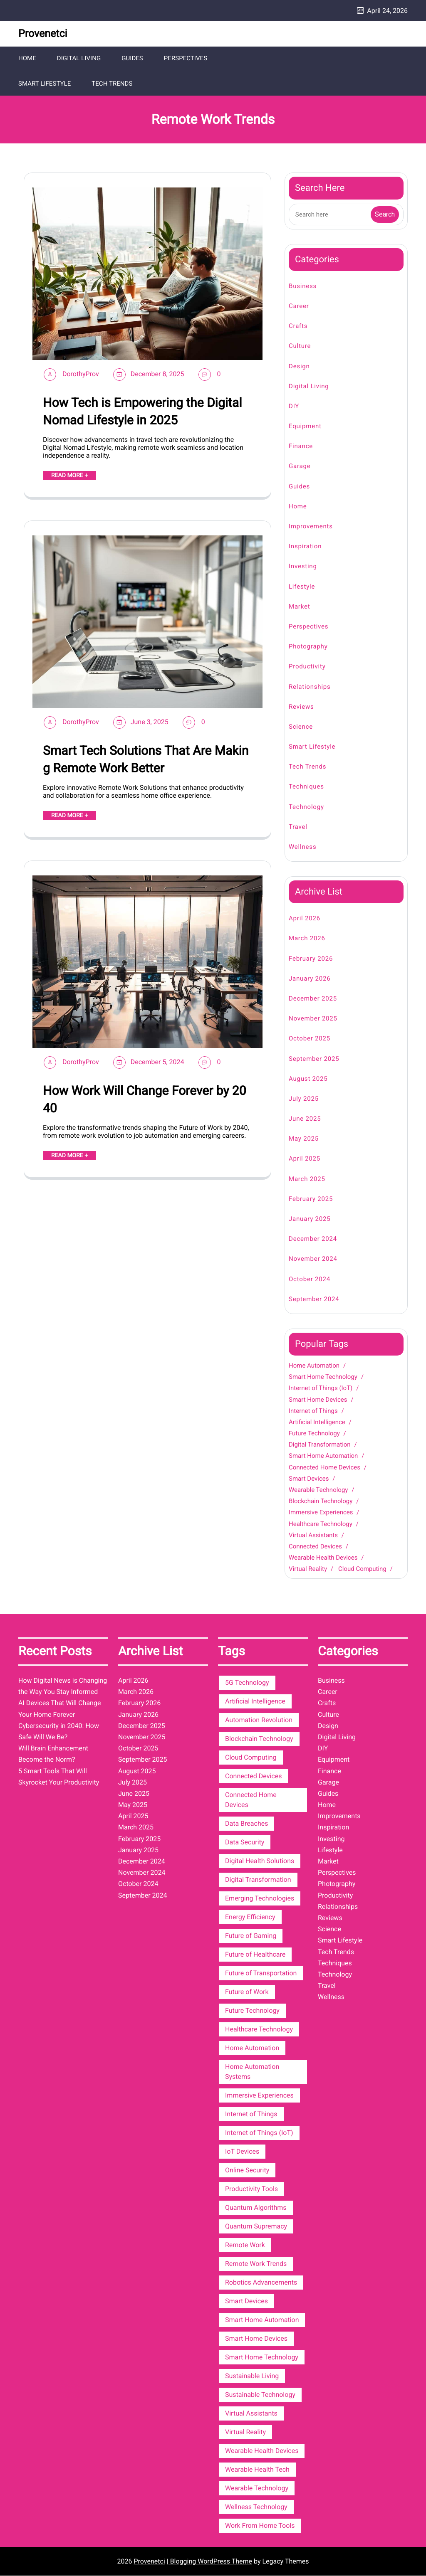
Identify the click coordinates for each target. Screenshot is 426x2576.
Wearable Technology (318, 1490)
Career (299, 306)
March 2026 (307, 939)
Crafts (298, 326)
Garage (300, 467)
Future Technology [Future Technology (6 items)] (252, 2011)
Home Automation (314, 1366)
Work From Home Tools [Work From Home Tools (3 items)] (260, 2526)
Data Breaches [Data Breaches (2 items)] (246, 1824)
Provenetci (42, 34)
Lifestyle (302, 587)
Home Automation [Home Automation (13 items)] (252, 2048)
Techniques (306, 787)
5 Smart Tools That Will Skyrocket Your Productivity (58, 1777)
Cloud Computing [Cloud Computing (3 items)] (251, 1758)
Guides (131, 58)
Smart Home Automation (323, 1456)
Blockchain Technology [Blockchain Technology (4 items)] (259, 1739)
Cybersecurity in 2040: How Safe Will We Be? (58, 1731)
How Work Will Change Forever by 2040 (144, 1100)
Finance (301, 447)
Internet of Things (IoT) (320, 1389)
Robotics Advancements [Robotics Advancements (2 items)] (261, 2283)
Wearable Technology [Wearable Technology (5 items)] (256, 2488)
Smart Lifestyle (44, 84)
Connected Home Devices (324, 1468)
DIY (294, 406)
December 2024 (313, 1239)
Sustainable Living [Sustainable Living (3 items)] (252, 2376)
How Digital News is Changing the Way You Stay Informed (62, 1686)
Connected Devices (315, 1547)
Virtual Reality (308, 1569)
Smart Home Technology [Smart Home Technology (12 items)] (261, 2358)
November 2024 (313, 1259)
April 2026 (304, 919)
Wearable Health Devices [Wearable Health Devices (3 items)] (261, 2451)
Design (299, 366)
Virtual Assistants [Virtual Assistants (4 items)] (251, 2414)
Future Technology (314, 1433)
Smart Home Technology (323, 1377)
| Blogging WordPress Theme (209, 2562)
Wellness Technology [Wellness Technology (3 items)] (256, 2507)
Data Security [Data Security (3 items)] (244, 1842)
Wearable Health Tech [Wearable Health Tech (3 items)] (257, 2470)
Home (27, 58)
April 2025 (304, 1159)
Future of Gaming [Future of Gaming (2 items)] (250, 1936)
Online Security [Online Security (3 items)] (247, 2170)
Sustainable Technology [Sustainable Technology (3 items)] (260, 2395)
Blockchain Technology (320, 1502)
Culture (300, 346)
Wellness (302, 847)
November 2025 (313, 1019)
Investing (303, 567)
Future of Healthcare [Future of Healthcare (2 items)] (255, 1955)
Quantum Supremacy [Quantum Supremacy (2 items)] (256, 2227)
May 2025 (304, 1139)
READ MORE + (69, 476)
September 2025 (314, 1059)
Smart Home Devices (318, 1400)
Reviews (301, 707)
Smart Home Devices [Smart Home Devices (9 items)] (256, 2339)
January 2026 (310, 979)
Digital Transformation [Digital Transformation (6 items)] (258, 1880)
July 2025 (304, 1099)
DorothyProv (80, 374)
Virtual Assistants (313, 1535)
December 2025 (313, 999)
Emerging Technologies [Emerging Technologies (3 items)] (259, 1899)
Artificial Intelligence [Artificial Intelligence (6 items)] (255, 1702)
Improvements (311, 526)
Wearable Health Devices (323, 1558)
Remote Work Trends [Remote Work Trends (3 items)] (256, 2264)
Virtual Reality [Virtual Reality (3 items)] (245, 2432)
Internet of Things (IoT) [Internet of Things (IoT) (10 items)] (259, 2133)
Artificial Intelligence (317, 1422)
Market (299, 607)
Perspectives (185, 58)
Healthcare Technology (320, 1524)
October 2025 (309, 1039)
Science (301, 727)
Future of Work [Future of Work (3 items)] (247, 1992)
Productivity (307, 667)
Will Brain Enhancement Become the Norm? (53, 1754)
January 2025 (310, 1219)
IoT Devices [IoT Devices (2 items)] (242, 2152)
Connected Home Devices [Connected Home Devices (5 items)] (251, 1800)
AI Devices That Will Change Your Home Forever (59, 1709)
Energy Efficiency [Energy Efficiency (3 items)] (250, 1917)
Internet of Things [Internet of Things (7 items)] (251, 2114)
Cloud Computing (362, 1569)
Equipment (305, 426)
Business (303, 286)
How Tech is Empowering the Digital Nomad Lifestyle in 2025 (142, 412)
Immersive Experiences (321, 1513)
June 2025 (305, 1119)
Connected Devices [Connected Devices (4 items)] (253, 1776)
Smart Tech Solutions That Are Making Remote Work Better (145, 760)
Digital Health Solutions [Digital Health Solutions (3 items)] (259, 1861)
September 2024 (314, 1299)
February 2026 (311, 959)
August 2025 (308, 1079)
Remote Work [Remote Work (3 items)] (245, 2245)
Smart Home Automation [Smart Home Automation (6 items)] (262, 2320)
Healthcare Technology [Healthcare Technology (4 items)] (259, 2030)
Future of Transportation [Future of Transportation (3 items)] (261, 1973)
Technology (306, 807)
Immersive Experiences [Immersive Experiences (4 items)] (259, 2096)
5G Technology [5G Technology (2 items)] (247, 1683)
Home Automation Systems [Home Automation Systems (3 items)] (252, 2072)
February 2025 (311, 1199)
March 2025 (307, 1179)
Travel (298, 827)
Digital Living (79, 58)
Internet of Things (313, 1411)
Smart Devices (309, 1479)
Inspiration (305, 547)
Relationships (310, 687)
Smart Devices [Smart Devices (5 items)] (246, 2301)
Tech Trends (112, 84)
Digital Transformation (320, 1445)
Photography (308, 647)
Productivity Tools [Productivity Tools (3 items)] (251, 2189)
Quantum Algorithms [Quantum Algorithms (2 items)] (256, 2208)
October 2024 (309, 1279)
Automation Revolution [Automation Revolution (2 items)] (258, 1720)
